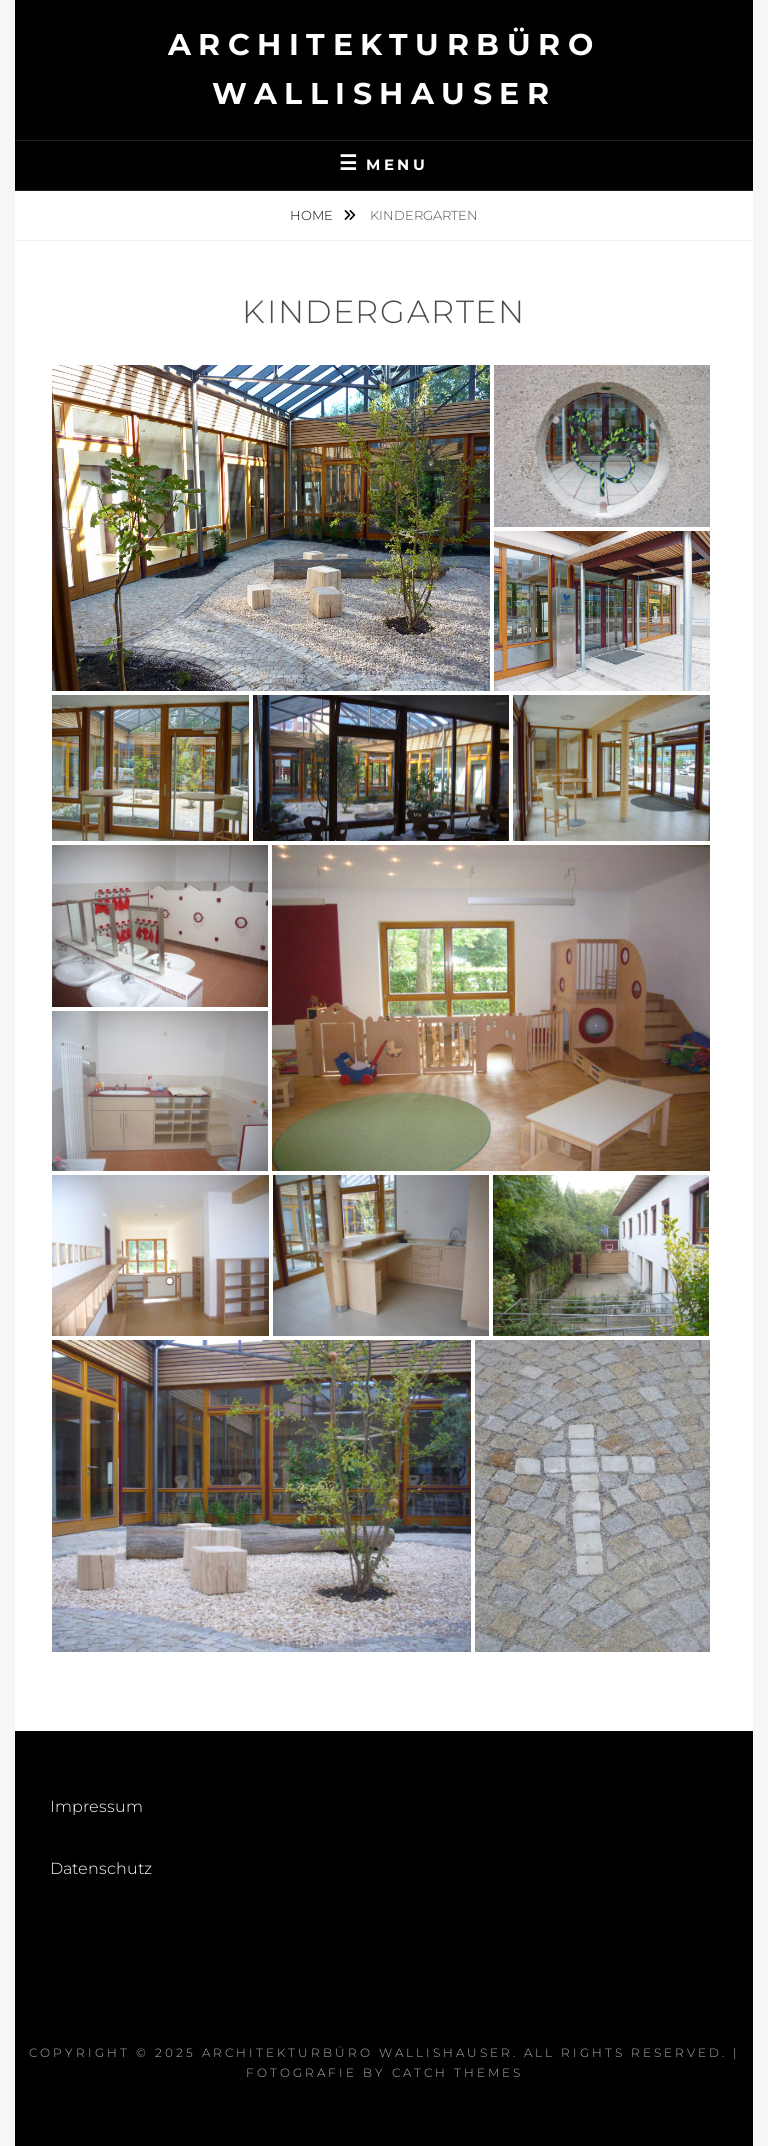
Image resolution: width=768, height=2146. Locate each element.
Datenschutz (101, 1868)
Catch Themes (457, 2072)
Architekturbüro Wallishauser (357, 2052)
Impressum (96, 1806)
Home (313, 215)
